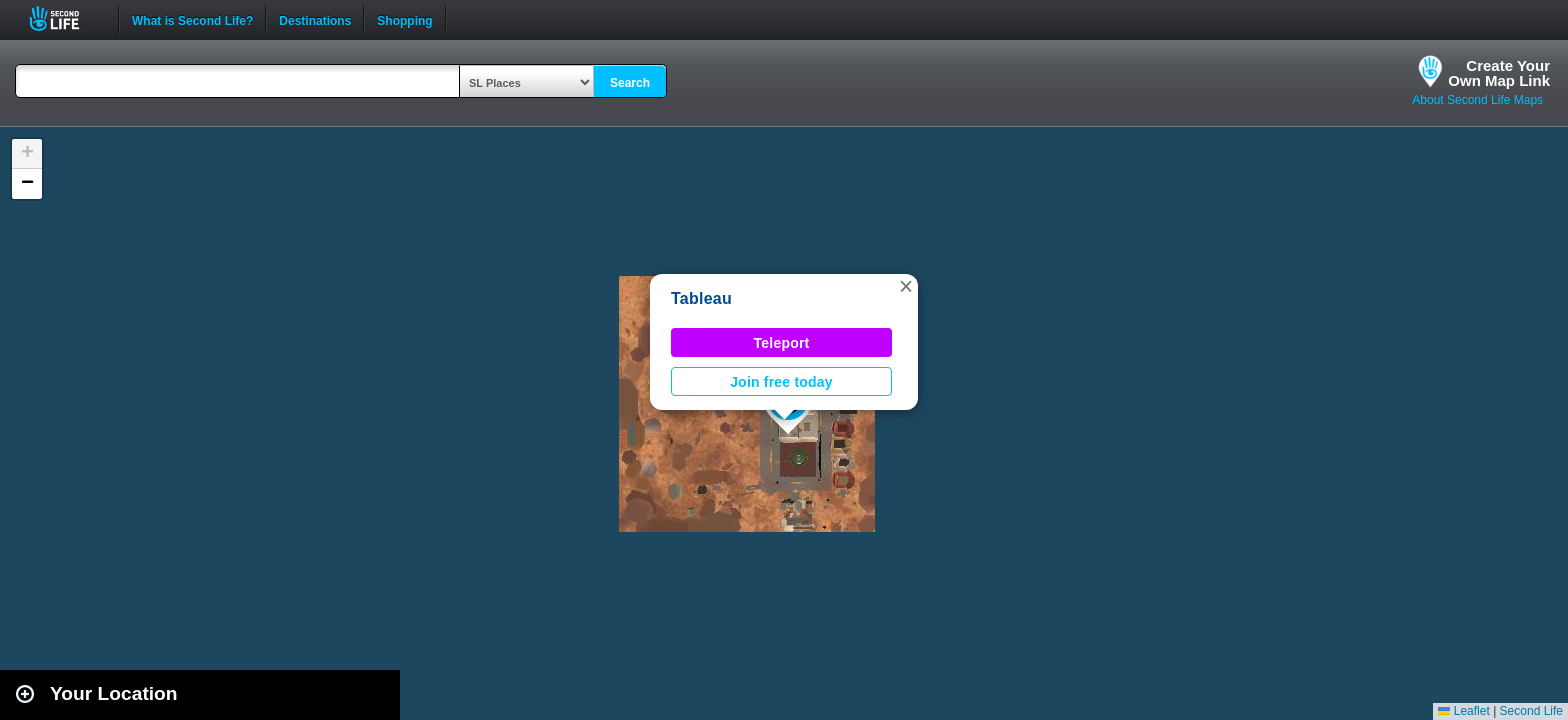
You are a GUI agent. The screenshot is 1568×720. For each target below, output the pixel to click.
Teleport (782, 343)
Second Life (65, 18)
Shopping (404, 19)
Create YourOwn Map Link (1499, 73)
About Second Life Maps (1477, 100)
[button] (906, 286)
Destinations (315, 19)
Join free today (781, 382)
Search (630, 83)
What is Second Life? (192, 19)
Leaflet (1463, 711)
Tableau (701, 298)
